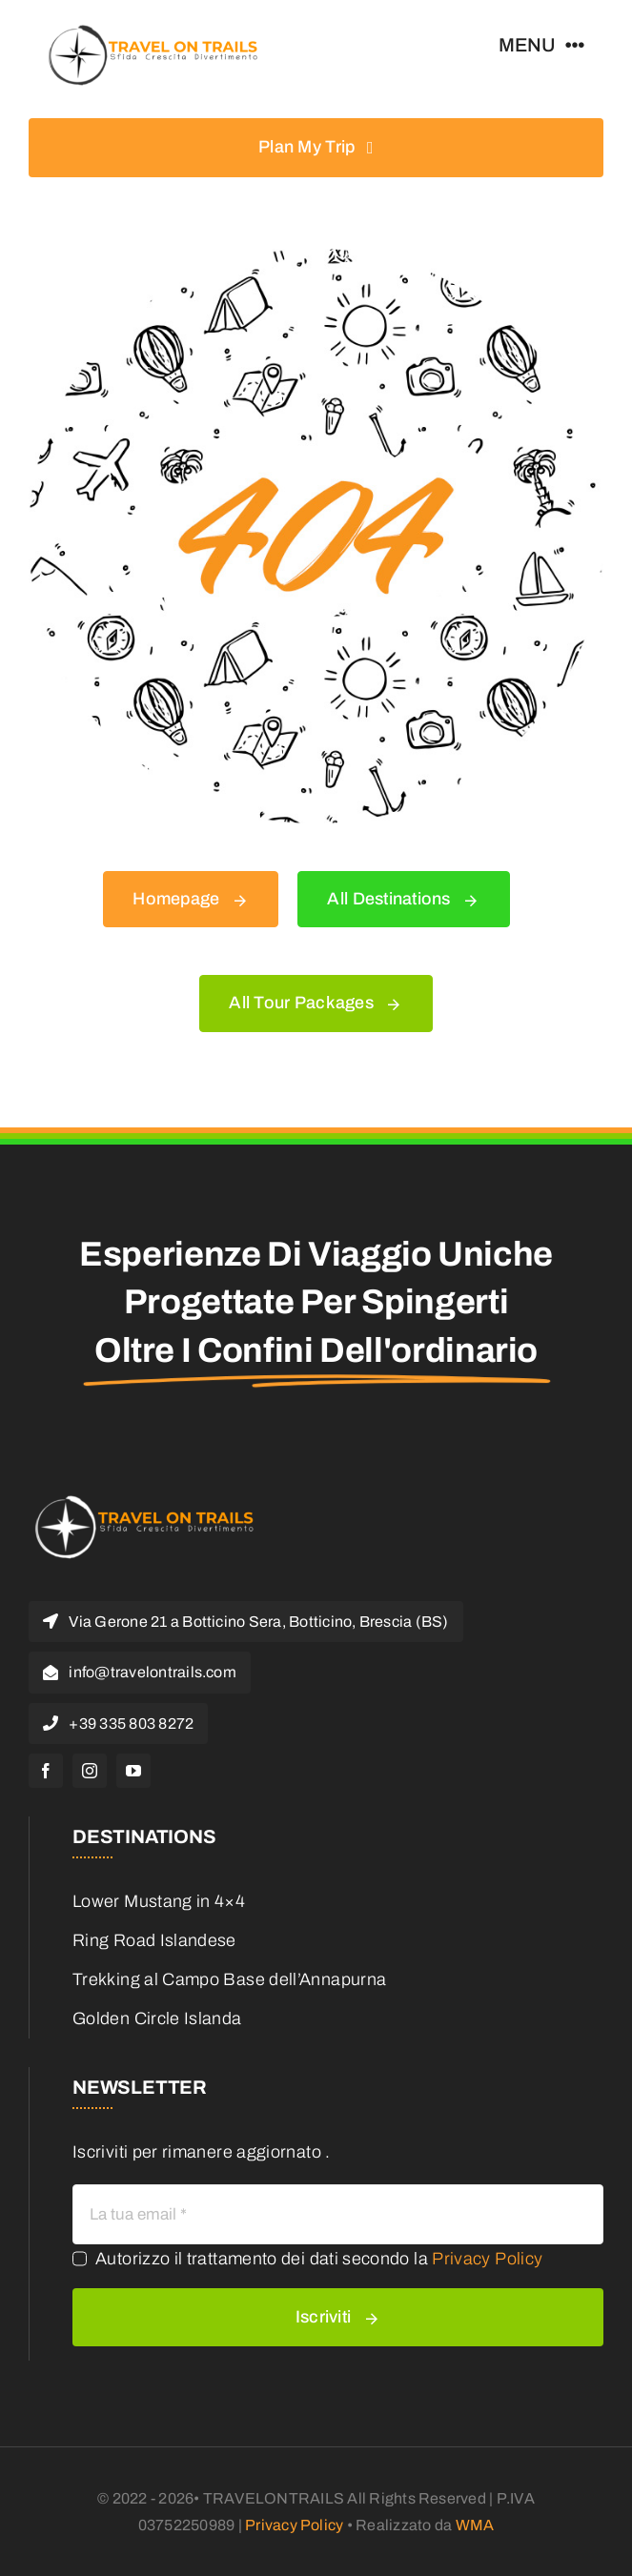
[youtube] (133, 1771)
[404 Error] (316, 257)
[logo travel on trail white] (143, 1497)
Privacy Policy (487, 2258)
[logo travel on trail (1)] (151, 27)
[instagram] (89, 1771)
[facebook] (46, 1771)
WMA (475, 2525)
